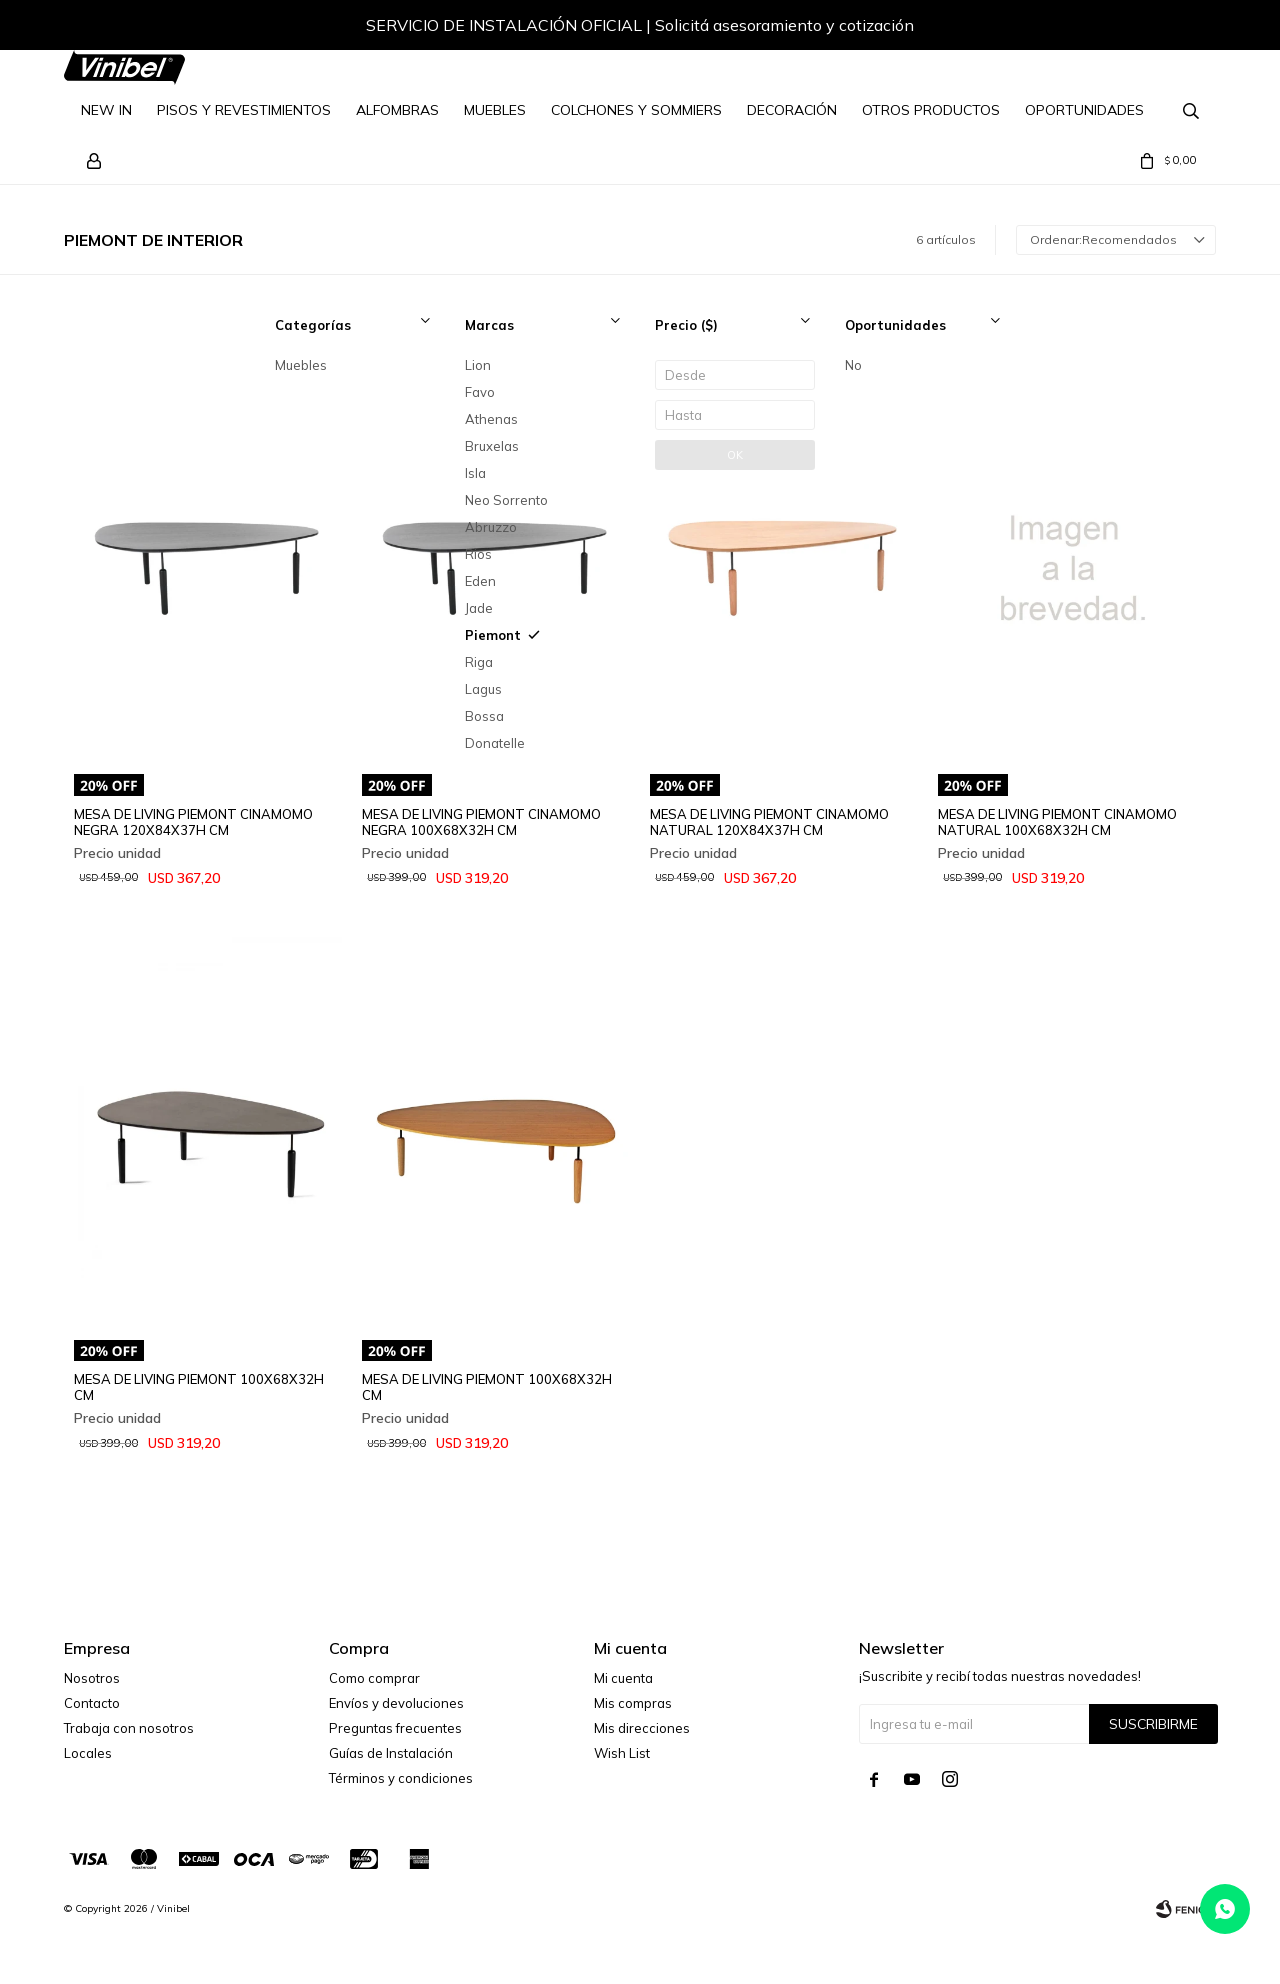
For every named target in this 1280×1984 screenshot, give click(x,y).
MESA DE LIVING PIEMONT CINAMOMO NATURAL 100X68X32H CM (1057, 822)
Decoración (792, 110)
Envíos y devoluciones (396, 1703)
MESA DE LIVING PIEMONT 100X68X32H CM (199, 1387)
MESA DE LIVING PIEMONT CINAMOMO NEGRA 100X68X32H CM (481, 822)
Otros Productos (931, 110)
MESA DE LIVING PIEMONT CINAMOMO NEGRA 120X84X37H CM (193, 822)
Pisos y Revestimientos (244, 110)
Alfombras (397, 110)
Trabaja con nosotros (129, 1728)
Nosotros (92, 1678)
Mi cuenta (623, 1678)
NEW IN (106, 110)
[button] (1181, 28)
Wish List (622, 1753)
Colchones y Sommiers (636, 110)
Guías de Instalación (391, 1753)
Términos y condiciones (401, 1778)
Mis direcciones (642, 1728)
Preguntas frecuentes (395, 1728)
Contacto (92, 1703)
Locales (88, 1753)
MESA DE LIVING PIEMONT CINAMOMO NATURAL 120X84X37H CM (769, 822)
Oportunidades (1084, 110)
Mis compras (633, 1703)
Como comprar (374, 1678)
